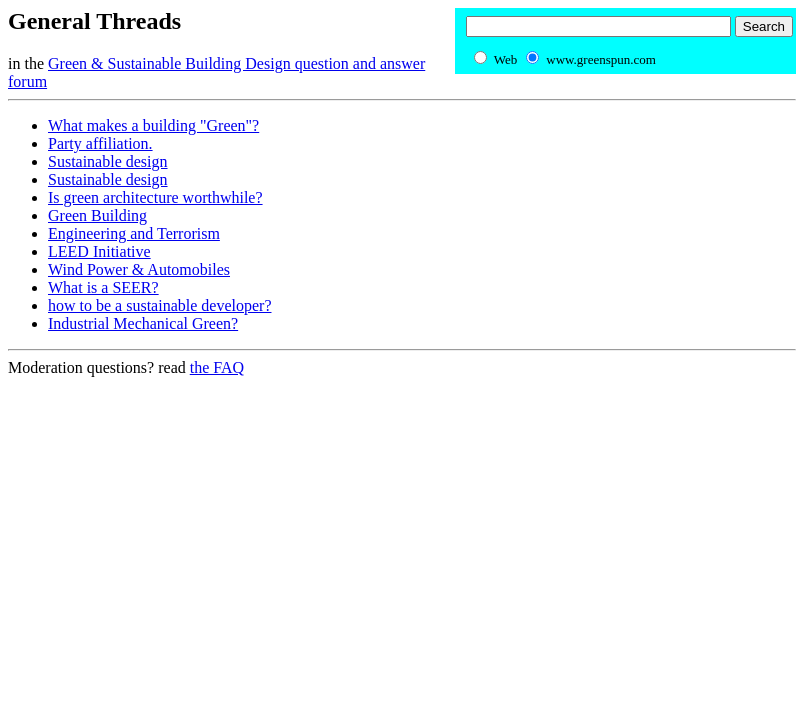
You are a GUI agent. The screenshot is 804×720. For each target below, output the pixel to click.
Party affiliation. (100, 143)
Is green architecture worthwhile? (155, 197)
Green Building (97, 215)
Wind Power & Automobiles (139, 269)
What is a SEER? (103, 287)
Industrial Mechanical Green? (143, 323)
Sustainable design (108, 161)
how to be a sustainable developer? (159, 305)
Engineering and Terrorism (134, 233)
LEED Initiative (99, 251)
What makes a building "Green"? (153, 125)
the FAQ (217, 367)
